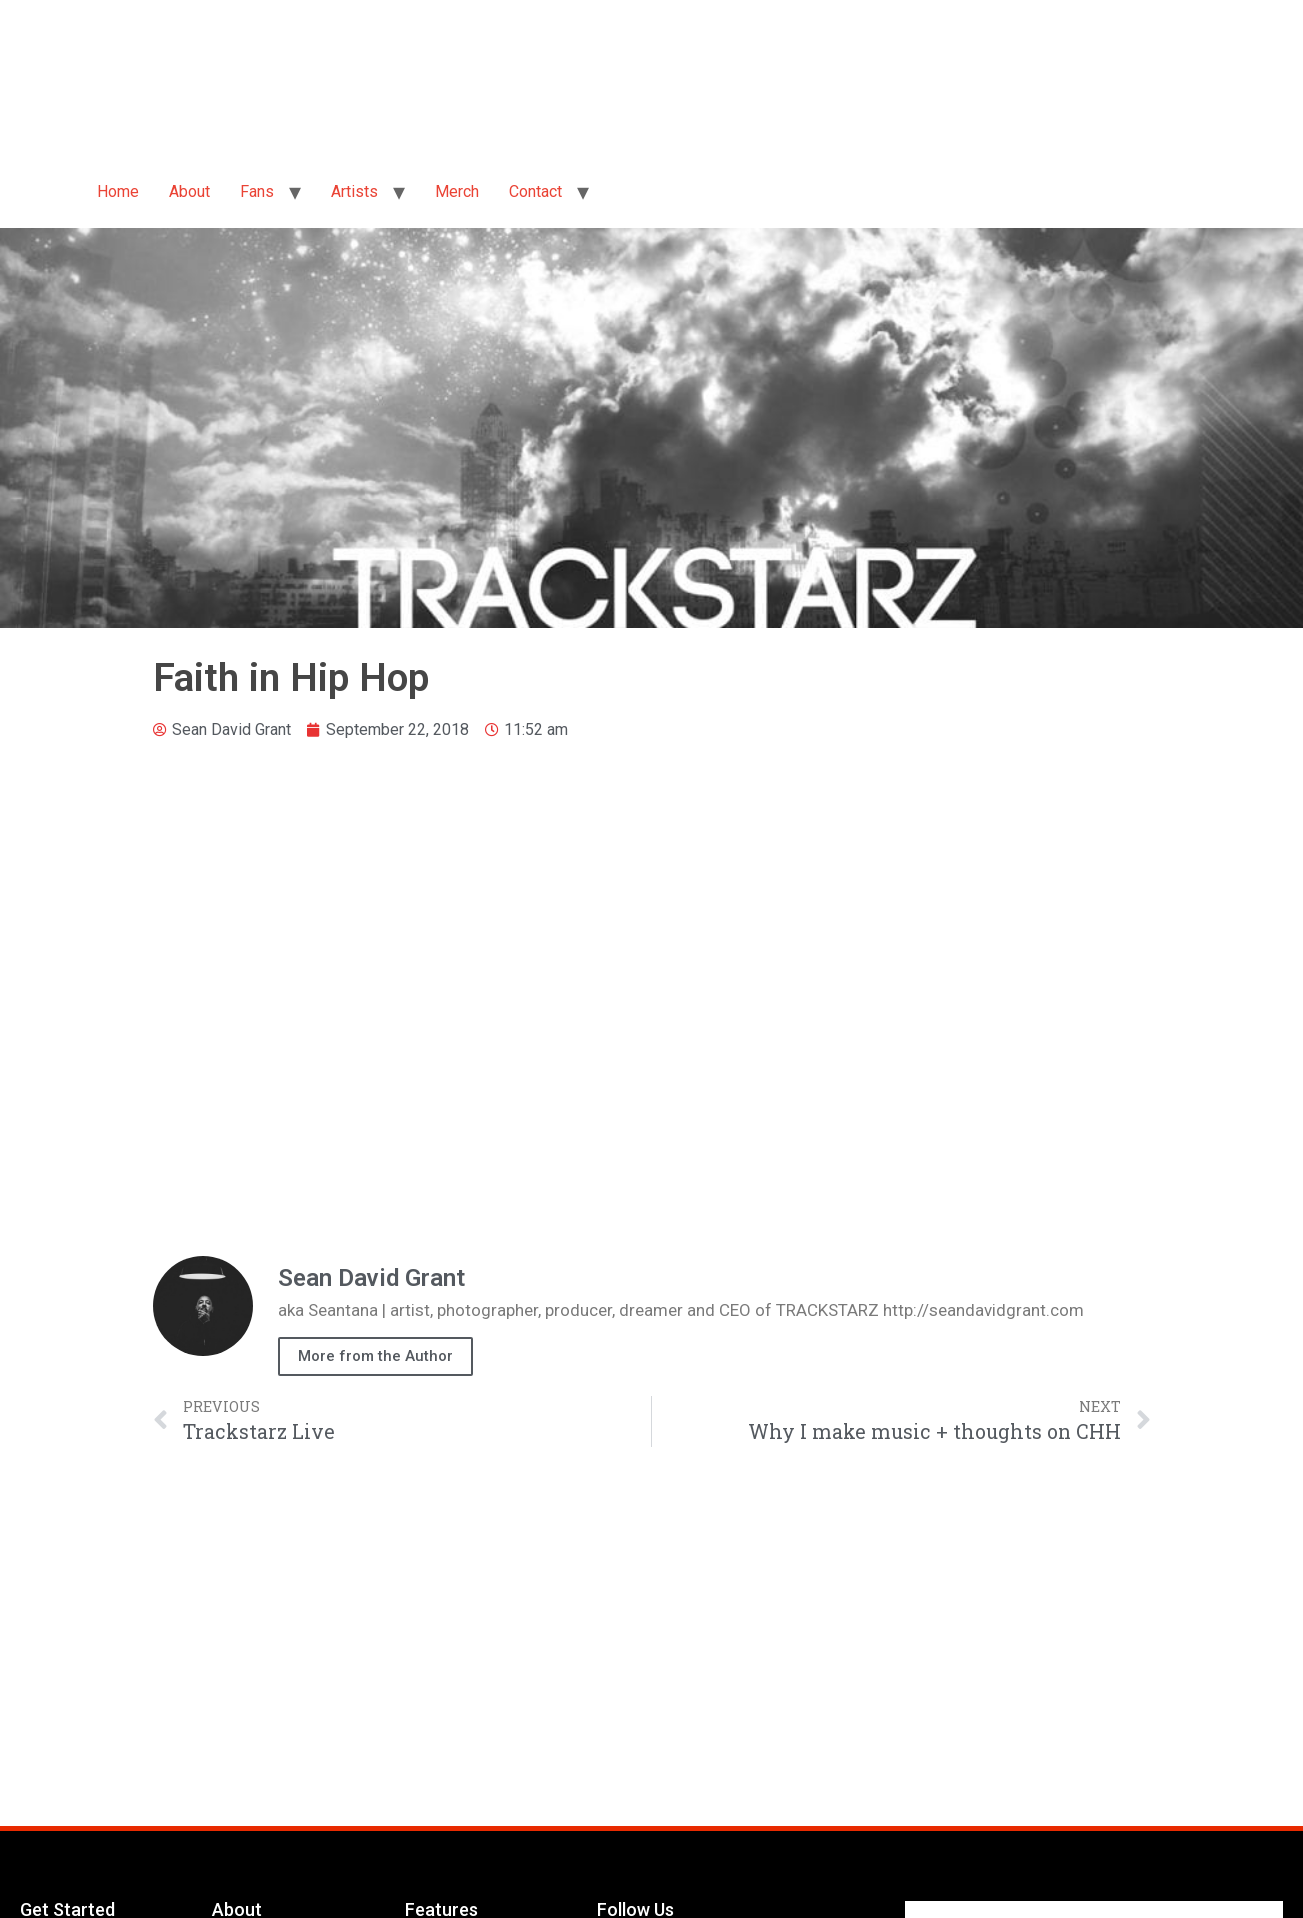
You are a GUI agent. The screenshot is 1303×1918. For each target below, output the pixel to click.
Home (118, 191)
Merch (457, 191)
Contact (535, 191)
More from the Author (375, 1356)
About (189, 191)
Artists (354, 191)
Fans (257, 191)
